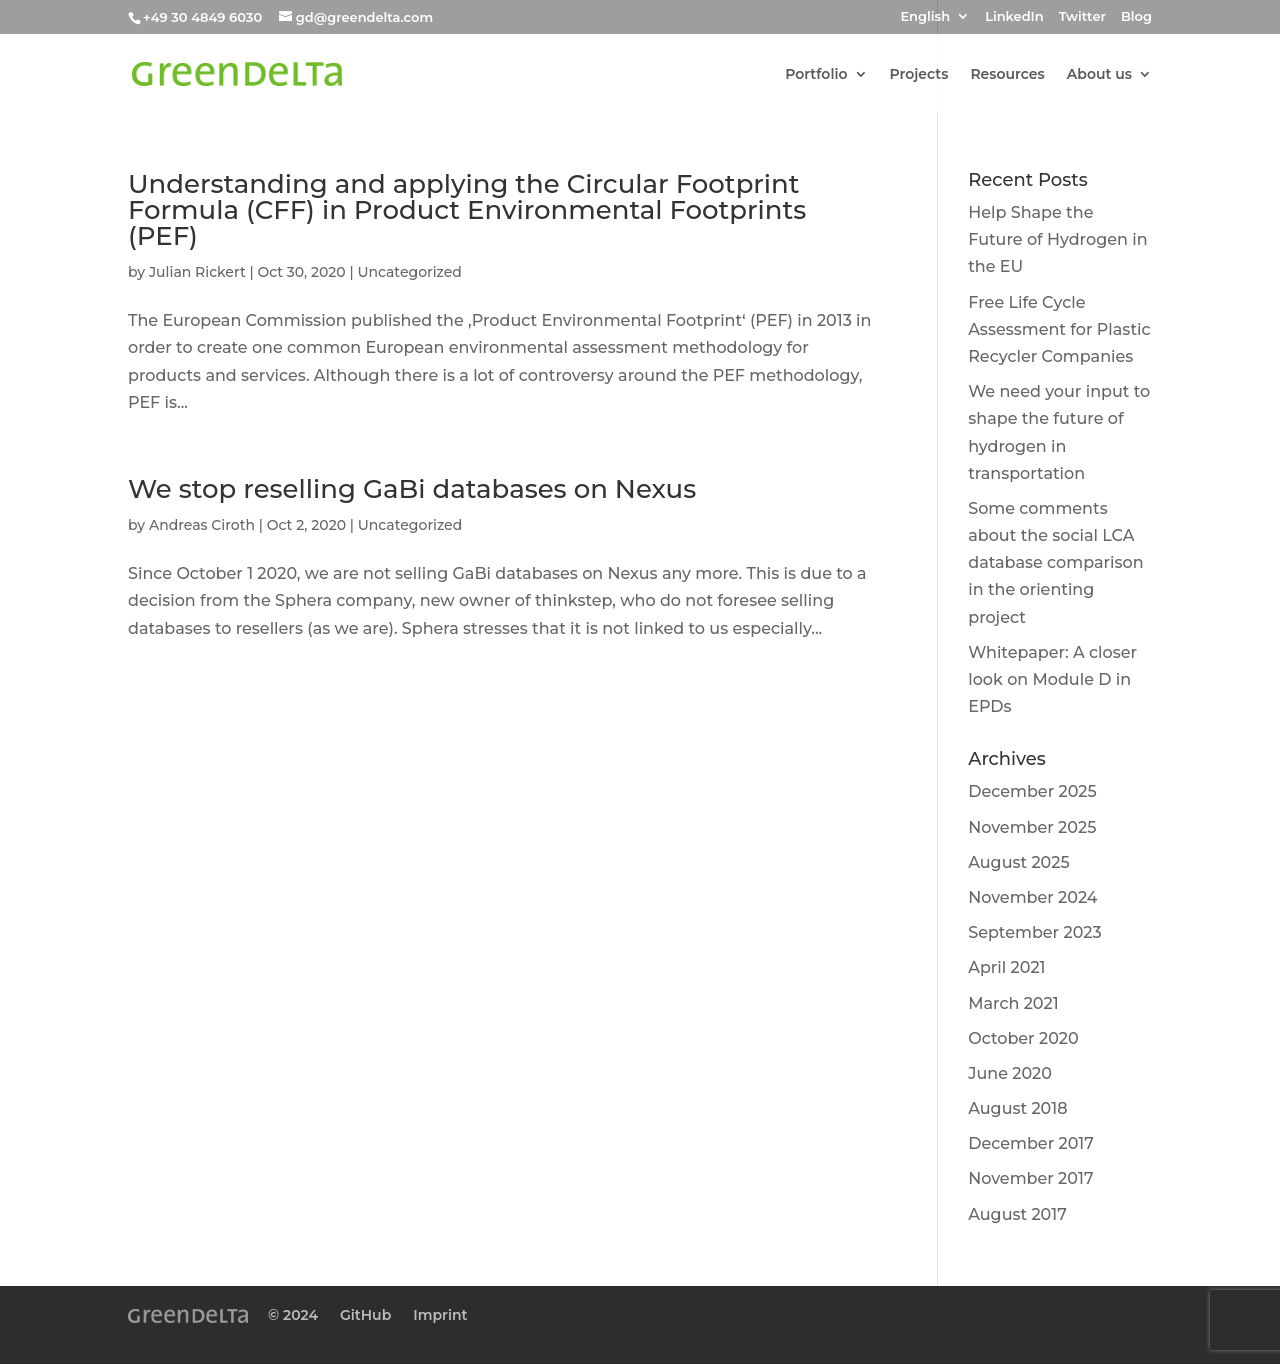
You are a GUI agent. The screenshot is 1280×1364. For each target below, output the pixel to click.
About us (1099, 75)
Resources (1007, 75)
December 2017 (1031, 1143)
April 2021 (1006, 967)
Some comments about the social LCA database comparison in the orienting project (1055, 563)
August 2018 (1017, 1108)
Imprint (440, 1315)
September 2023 (1034, 932)
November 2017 (1030, 1178)
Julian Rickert (197, 272)
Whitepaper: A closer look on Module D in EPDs (1052, 679)
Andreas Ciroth (202, 525)
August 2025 (1018, 862)
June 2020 (1010, 1073)
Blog (1136, 17)
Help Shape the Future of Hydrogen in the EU (1057, 239)
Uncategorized (409, 272)
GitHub (365, 1315)
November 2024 (1032, 897)
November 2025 (1032, 827)
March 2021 (1013, 1003)
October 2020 (1023, 1038)
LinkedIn (1014, 17)
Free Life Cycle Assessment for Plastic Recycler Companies (1059, 329)
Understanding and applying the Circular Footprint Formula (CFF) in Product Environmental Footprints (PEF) (467, 210)
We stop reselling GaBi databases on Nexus (412, 489)
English (925, 17)
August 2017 (1017, 1214)
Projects (919, 75)
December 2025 (1032, 791)
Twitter (1082, 17)
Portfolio (816, 75)
